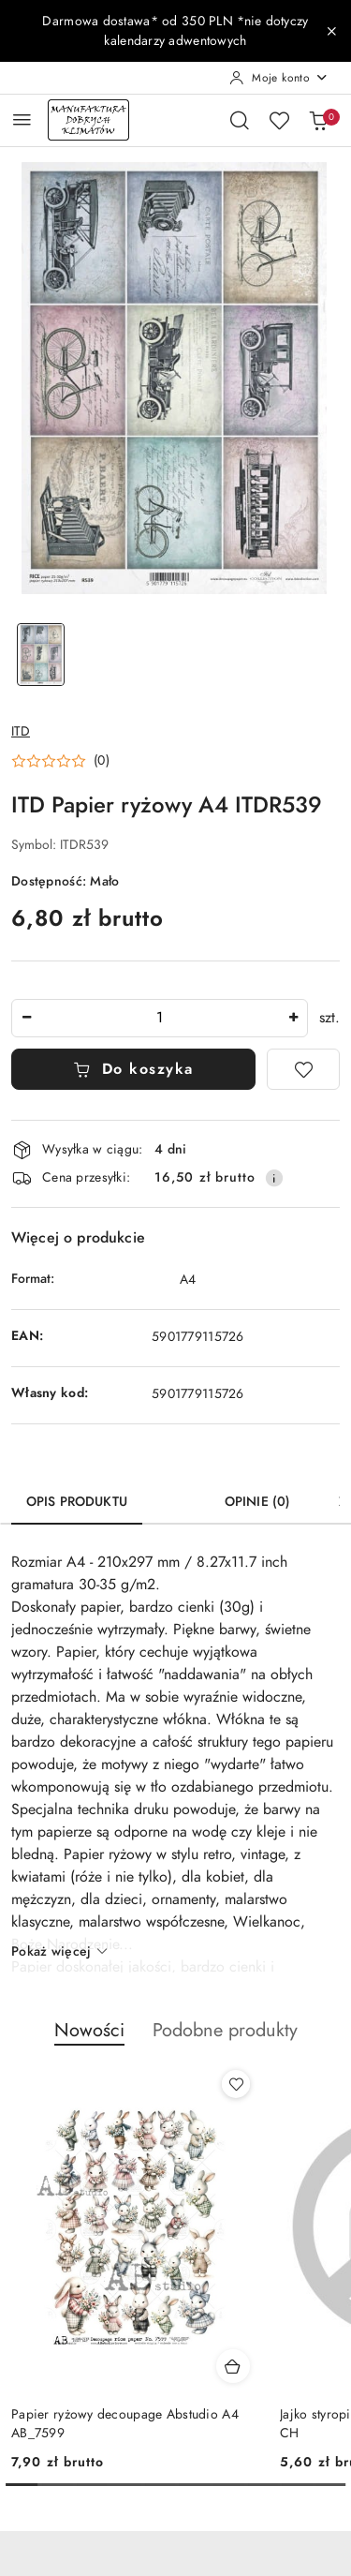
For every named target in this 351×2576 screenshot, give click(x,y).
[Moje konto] (279, 78)
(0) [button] (102, 760)
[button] (60, 760)
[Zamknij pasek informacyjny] (331, 30)
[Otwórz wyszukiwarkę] (239, 120)
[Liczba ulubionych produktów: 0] (279, 120)
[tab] (176, 1494)
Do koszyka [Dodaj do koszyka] (133, 1069)
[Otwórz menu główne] (22, 119)
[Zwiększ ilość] (293, 1018)
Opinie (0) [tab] (257, 1502)
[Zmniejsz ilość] (26, 1018)
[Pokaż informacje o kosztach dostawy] (274, 1178)
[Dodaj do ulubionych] (303, 1069)
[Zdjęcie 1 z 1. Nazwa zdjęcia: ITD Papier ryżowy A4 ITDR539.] (41, 654)
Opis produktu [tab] (76, 1502)
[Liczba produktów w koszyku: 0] (318, 120)
